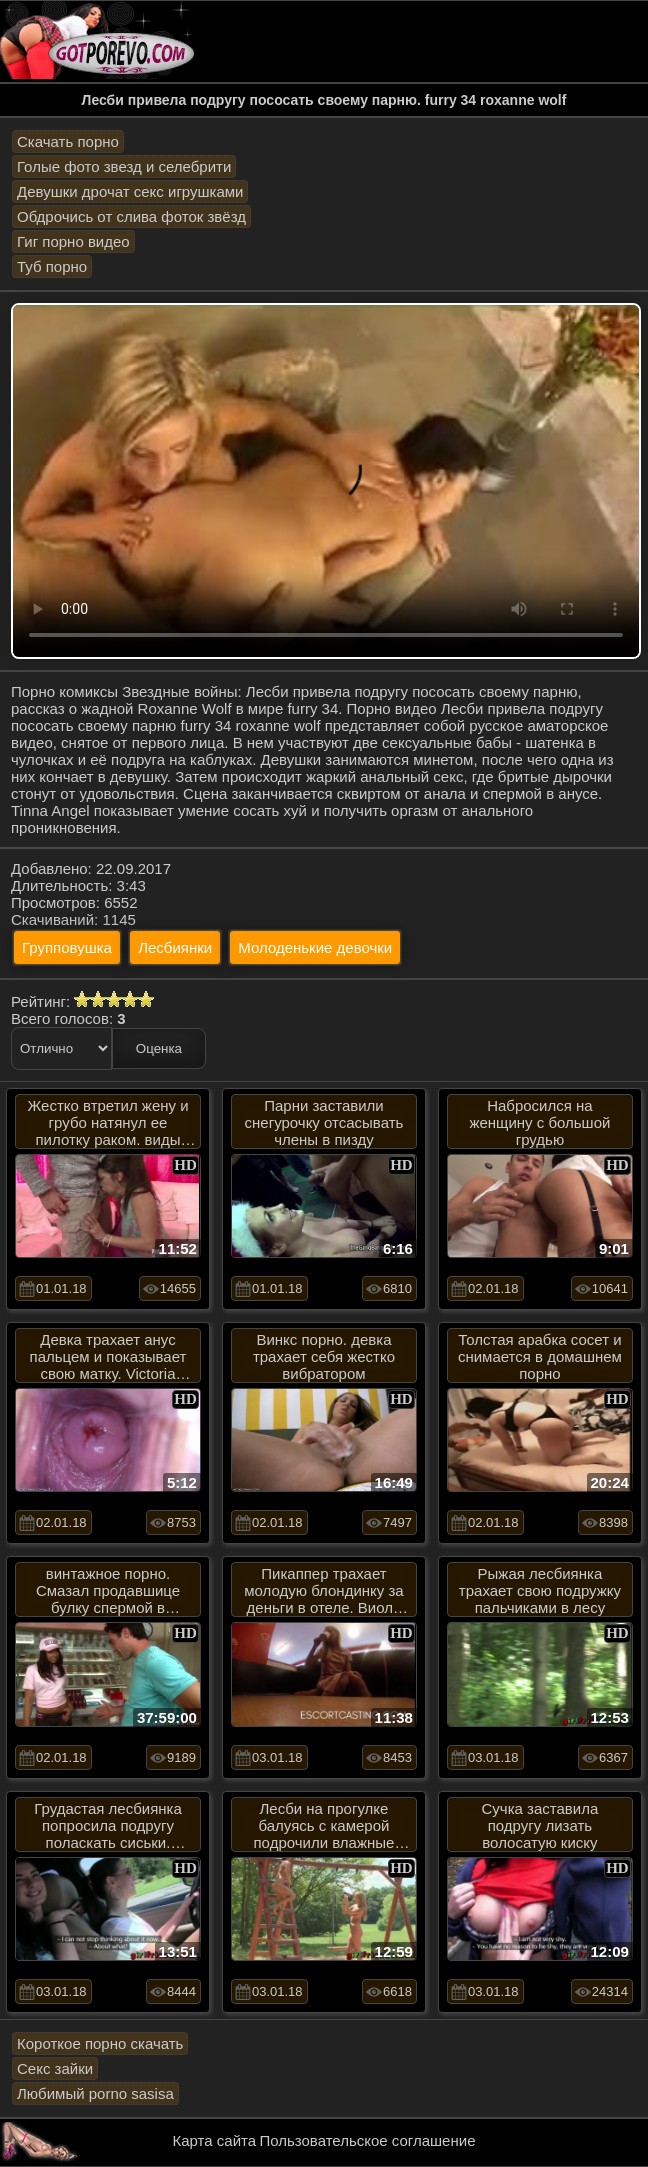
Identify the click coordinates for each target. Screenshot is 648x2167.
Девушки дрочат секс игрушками (130, 191)
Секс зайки (55, 2068)
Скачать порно (68, 141)
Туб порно (52, 266)
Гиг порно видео (73, 241)
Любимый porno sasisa (95, 2093)
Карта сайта (215, 2140)
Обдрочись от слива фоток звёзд (131, 216)
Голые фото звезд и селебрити (124, 166)
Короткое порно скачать (100, 2043)
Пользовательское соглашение (367, 2140)
